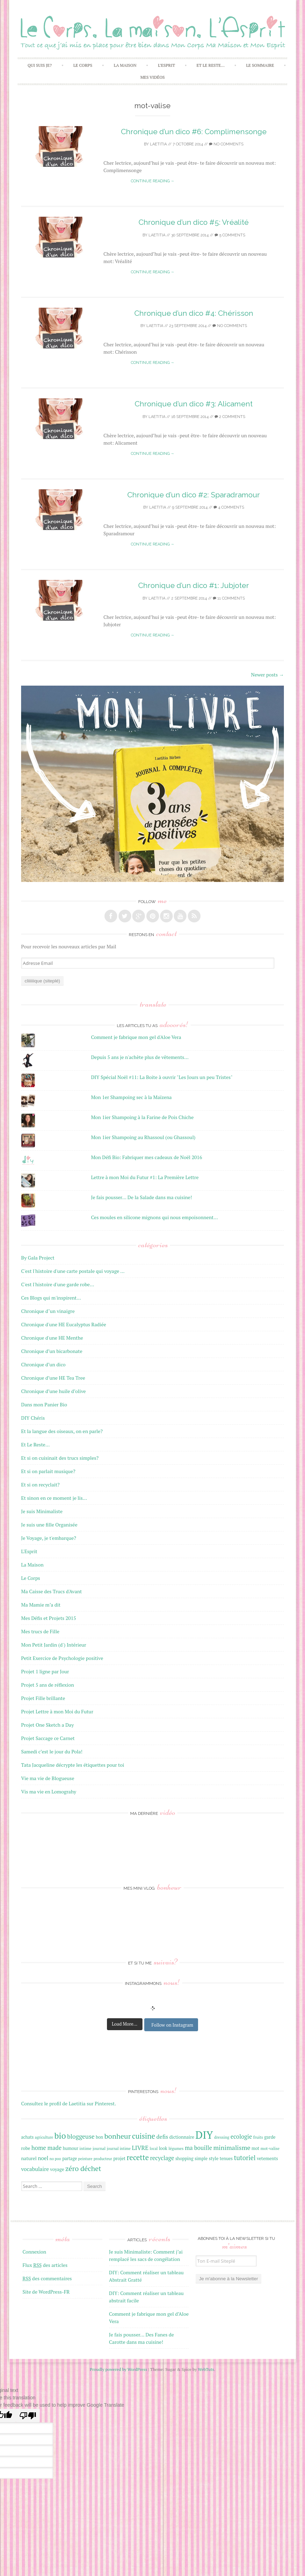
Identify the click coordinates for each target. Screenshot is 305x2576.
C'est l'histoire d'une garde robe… (57, 1284)
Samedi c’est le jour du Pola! (51, 1751)
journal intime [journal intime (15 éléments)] (119, 2148)
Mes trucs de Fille (40, 1631)
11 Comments (229, 598)
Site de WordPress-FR (46, 2291)
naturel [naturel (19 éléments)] (29, 2158)
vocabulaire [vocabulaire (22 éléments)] (35, 2168)
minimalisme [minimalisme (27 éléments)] (231, 2147)
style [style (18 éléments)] (214, 2158)
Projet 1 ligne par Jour (45, 1671)
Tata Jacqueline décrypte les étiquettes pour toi (72, 1764)
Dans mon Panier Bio (44, 1404)
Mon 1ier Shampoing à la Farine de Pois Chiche (142, 1117)
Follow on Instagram (172, 2025)
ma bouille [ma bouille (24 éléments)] (198, 2148)
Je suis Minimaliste (42, 1511)
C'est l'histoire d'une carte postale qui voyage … (73, 1271)
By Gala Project (38, 1257)
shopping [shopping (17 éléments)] (184, 2159)
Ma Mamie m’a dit (41, 1604)
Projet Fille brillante (43, 1698)
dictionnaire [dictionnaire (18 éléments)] (181, 2137)
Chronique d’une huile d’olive (53, 1391)
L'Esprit (29, 1551)
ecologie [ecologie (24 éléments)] (241, 2136)
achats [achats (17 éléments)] (27, 2137)
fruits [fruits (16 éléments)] (258, 2137)
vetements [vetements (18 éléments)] (267, 2158)
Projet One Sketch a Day (47, 1724)
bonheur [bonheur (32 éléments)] (117, 2136)
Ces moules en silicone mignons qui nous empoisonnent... (154, 1217)
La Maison (125, 65)
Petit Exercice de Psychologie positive (62, 1658)
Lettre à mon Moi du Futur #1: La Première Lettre (145, 1177)
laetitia (158, 144)
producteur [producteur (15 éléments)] (103, 2158)
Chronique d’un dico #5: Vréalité (194, 222)
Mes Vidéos (152, 77)
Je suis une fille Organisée (49, 1524)
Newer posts (267, 674)
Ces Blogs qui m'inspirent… (51, 1297)
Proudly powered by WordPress (118, 2369)
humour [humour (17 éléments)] (70, 2148)
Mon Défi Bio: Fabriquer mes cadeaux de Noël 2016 (146, 1157)
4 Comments (229, 507)
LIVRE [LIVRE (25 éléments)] (140, 2148)
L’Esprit (166, 65)
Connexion (34, 2251)
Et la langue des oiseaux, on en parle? (62, 1431)
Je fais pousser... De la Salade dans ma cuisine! (141, 1197)
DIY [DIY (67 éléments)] (204, 2135)
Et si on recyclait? (40, 1484)
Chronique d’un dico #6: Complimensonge (194, 131)
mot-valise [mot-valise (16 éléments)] (269, 2148)
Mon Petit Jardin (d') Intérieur (53, 1644)
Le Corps (82, 65)
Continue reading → (152, 181)
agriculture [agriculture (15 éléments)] (44, 2137)
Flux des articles (45, 2265)
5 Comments (230, 235)
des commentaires (47, 2278)
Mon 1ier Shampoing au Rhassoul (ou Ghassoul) (143, 1137)
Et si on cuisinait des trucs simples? (60, 1457)
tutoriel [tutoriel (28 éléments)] (245, 2157)
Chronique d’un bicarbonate (51, 1351)
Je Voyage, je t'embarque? (48, 1538)
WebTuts (206, 2369)
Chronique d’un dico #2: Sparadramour (193, 494)
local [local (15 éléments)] (154, 2148)
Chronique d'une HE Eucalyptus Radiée (63, 1324)
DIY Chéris (33, 1417)
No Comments (226, 144)
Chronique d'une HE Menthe (52, 1337)
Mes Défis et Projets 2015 (48, 1618)
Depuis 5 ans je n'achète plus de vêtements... (140, 1057)
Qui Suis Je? (39, 65)
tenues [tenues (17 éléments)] (226, 2159)
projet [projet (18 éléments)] (119, 2158)
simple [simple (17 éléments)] (201, 2159)
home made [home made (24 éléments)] (46, 2148)
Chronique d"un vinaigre (48, 1311)
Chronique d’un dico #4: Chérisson (193, 313)
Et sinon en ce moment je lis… (54, 1498)
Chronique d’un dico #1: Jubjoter (193, 585)
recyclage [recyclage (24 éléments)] (162, 2158)
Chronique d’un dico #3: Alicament (194, 403)
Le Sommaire (260, 65)
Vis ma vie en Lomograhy (48, 1791)
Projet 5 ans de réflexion (47, 1684)
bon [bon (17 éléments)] (99, 2137)
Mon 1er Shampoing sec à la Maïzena (131, 1097)
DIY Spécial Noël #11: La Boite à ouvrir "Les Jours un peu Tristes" (162, 1077)
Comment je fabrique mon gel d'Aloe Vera (136, 1037)
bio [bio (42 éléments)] (60, 2135)
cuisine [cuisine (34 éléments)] (143, 2136)
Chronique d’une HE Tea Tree (53, 1377)
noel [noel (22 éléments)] (43, 2158)
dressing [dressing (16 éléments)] (221, 2137)
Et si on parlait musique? (48, 1471)
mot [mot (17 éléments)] (255, 2148)
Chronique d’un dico (43, 1364)
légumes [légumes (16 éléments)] (176, 2148)
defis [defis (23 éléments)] (162, 2136)
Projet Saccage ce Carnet (48, 1738)
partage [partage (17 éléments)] (69, 2159)
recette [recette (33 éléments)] (138, 2157)
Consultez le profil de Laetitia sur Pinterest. (68, 2103)
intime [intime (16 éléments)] (85, 2148)
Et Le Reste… (210, 65)
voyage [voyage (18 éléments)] (57, 2169)
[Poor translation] (28, 2416)
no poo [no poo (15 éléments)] (55, 2158)
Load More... (125, 2024)
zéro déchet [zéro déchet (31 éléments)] (83, 2168)
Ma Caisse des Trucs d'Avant (51, 1591)
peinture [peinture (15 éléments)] (85, 2158)
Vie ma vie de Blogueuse (47, 1778)
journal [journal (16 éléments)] (99, 2148)
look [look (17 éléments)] (163, 2148)
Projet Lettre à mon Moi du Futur (57, 1711)
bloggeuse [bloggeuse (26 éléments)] (81, 2136)
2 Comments (230, 416)
